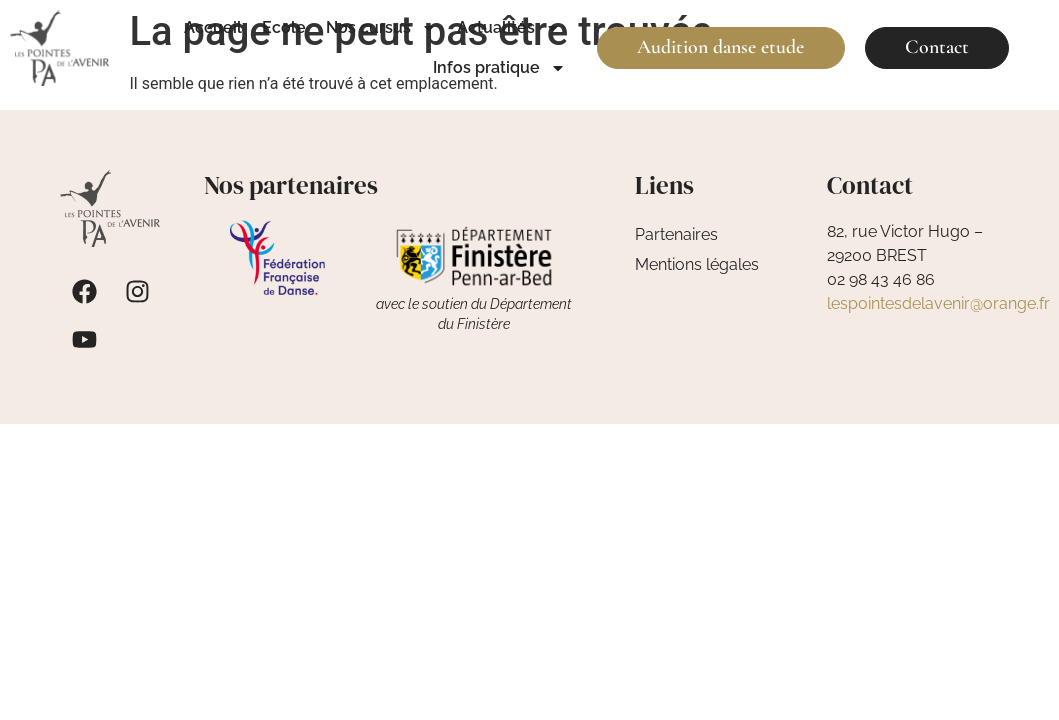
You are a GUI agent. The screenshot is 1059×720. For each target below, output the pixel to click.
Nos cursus (381, 28)
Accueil (213, 27)
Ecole (284, 27)
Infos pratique (499, 68)
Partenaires (676, 234)
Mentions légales (697, 264)
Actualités (509, 28)
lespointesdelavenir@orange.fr (938, 303)
